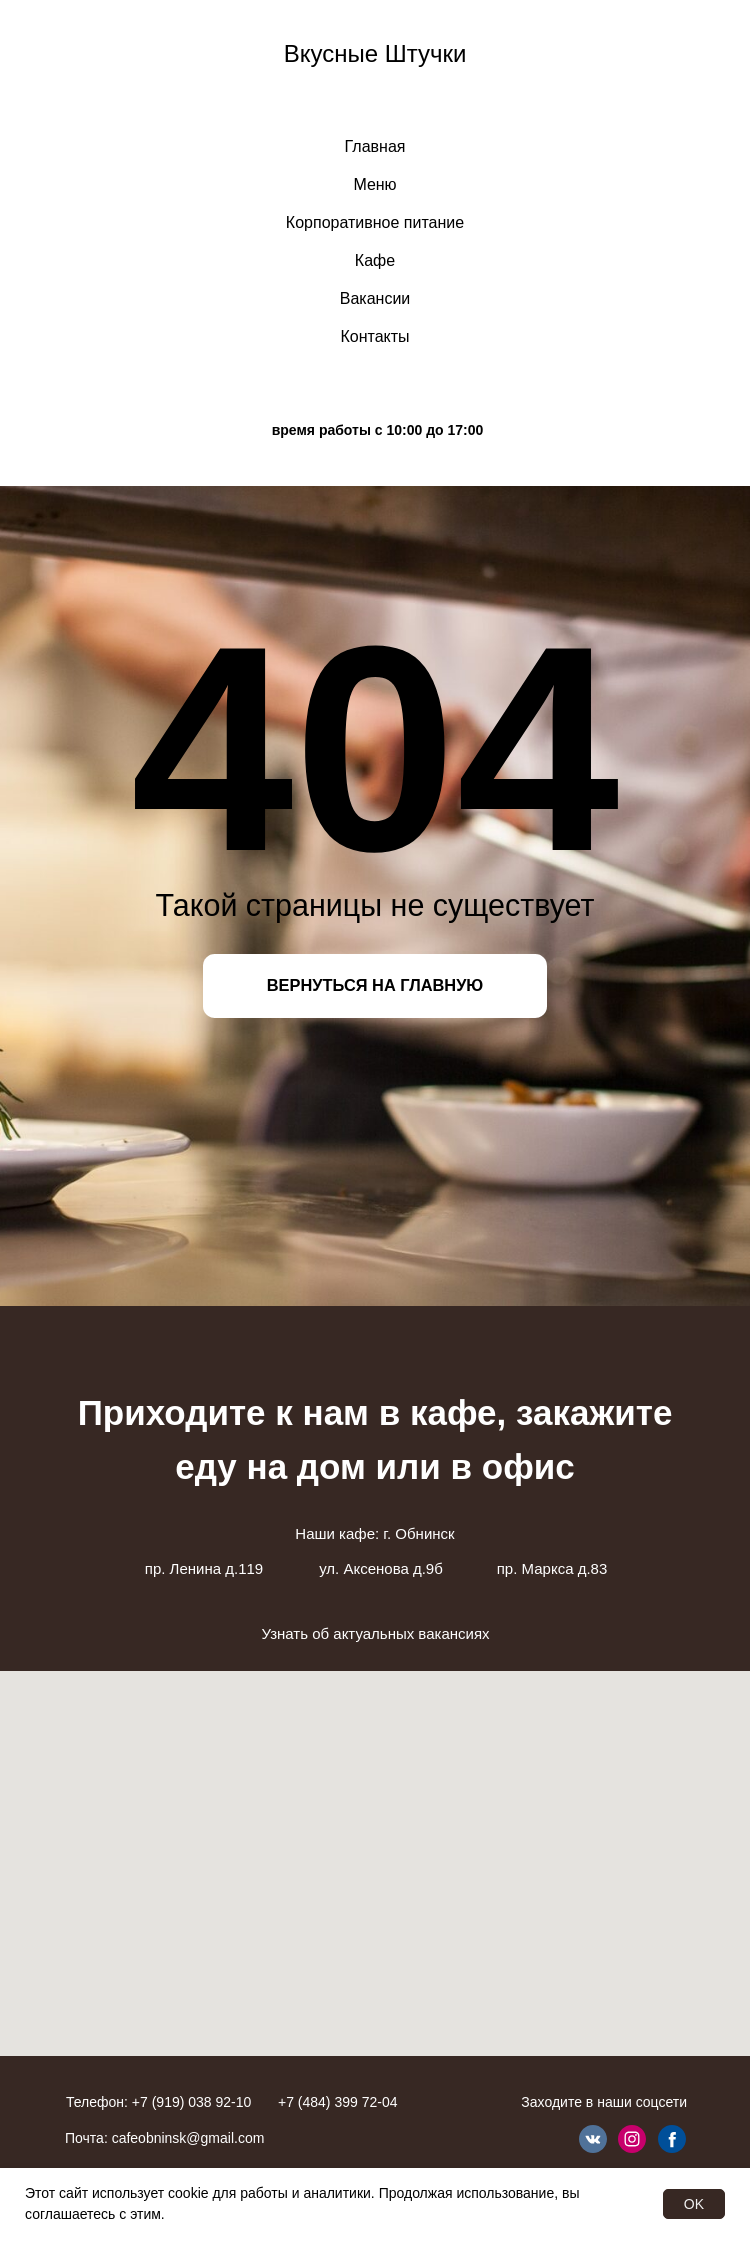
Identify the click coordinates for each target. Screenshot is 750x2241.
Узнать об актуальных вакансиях (375, 1633)
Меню (374, 184)
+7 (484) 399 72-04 (337, 2102)
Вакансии (375, 298)
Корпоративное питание (375, 222)
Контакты (374, 336)
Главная (375, 146)
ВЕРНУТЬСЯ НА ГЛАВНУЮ (375, 985)
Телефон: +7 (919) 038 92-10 (158, 2102)
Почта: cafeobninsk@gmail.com (164, 2138)
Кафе (375, 260)
